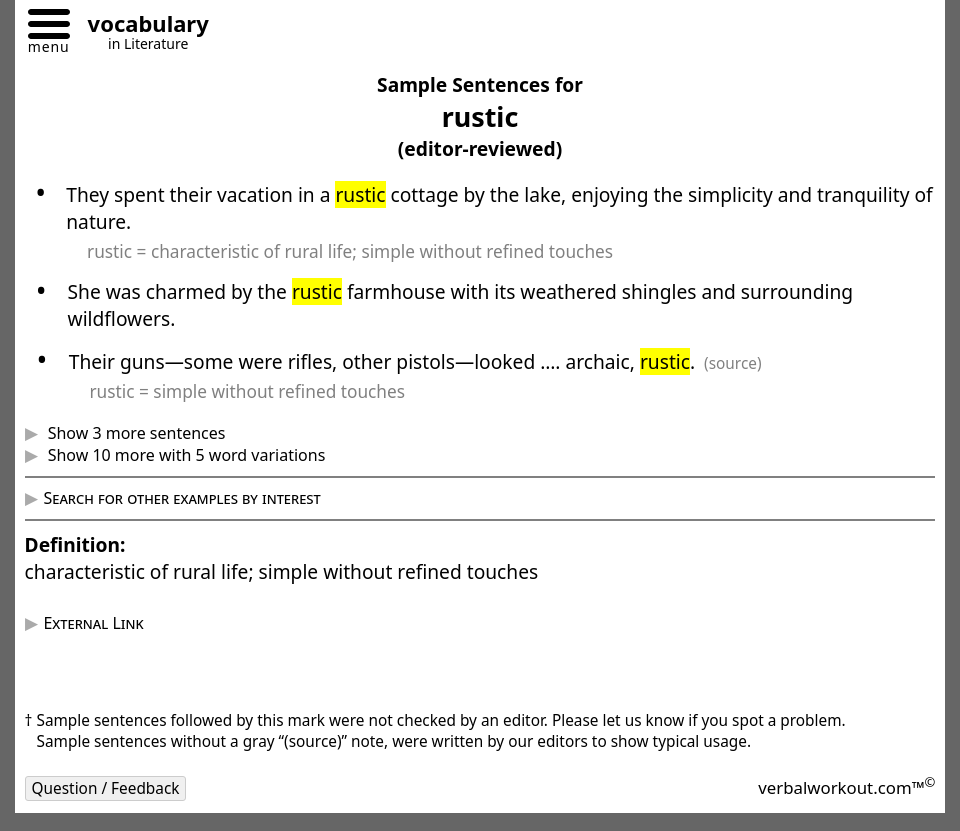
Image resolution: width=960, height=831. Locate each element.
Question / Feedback (106, 788)
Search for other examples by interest (181, 498)
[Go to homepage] (141, 26)
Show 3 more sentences (134, 433)
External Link (93, 623)
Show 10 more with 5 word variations (184, 455)
